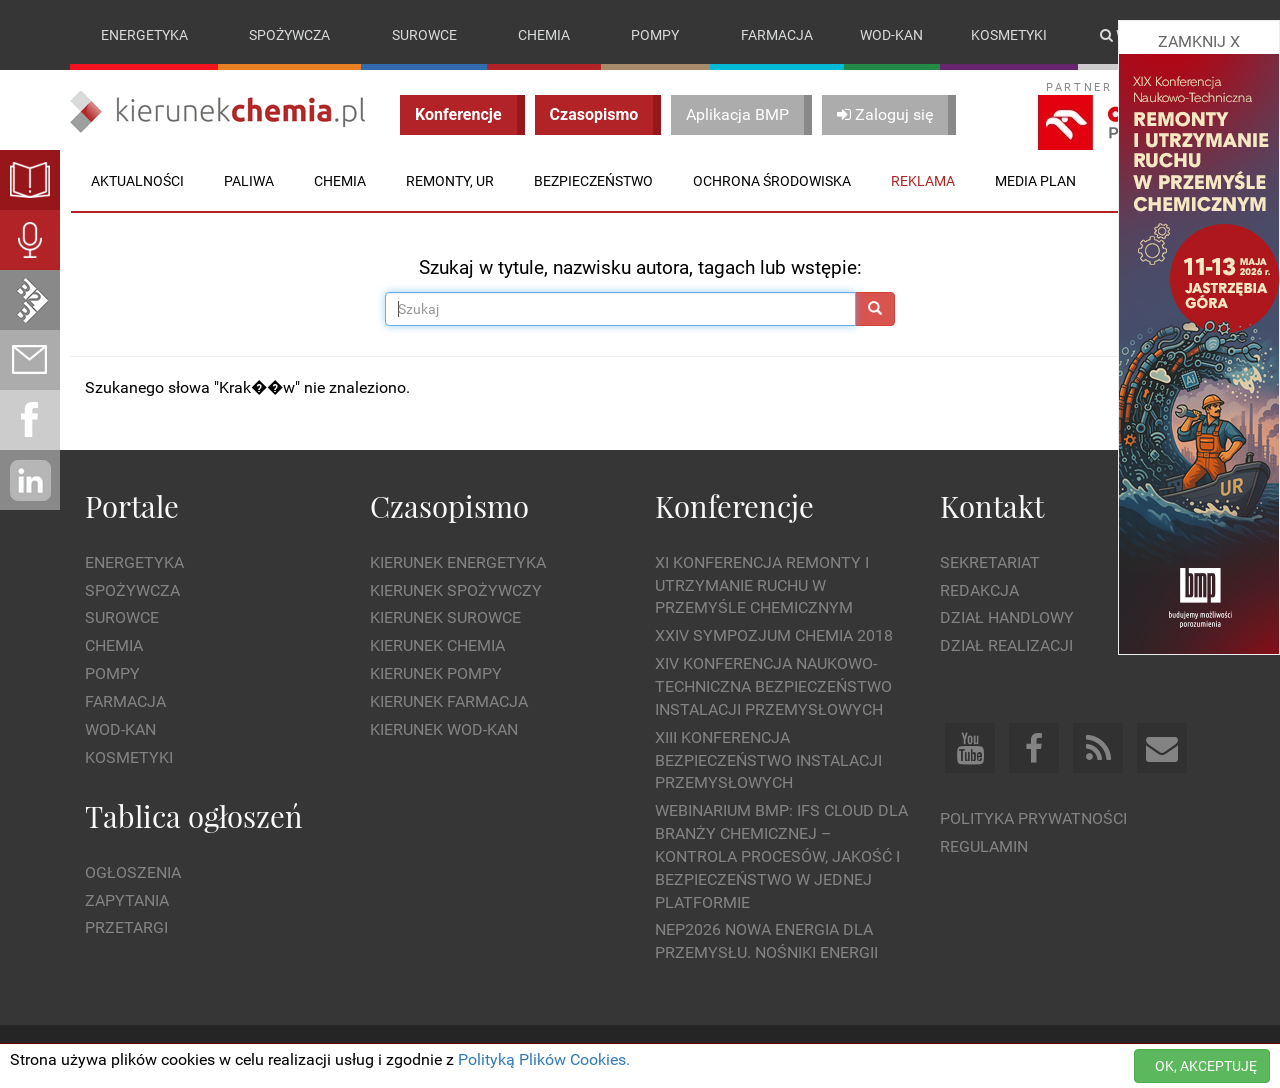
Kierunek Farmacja (449, 701)
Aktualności (137, 181)
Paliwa (249, 181)
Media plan (1035, 181)
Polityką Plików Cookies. (544, 1059)
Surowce (424, 35)
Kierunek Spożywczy (456, 590)
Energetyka (144, 35)
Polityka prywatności (1033, 818)
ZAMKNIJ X (1199, 41)
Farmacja (777, 35)
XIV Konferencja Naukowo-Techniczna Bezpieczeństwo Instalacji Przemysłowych (773, 686)
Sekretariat (990, 562)
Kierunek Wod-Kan (444, 729)
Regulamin (984, 846)
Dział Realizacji (1006, 645)
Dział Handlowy (1007, 617)
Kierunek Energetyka (458, 562)
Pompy (655, 35)
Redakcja (979, 590)
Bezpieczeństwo (593, 181)
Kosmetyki (1009, 35)
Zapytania (127, 900)
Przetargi (126, 927)
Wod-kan (891, 35)
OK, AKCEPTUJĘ (1206, 1066)
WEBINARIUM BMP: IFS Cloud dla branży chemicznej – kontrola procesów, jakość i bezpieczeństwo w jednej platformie (781, 856)
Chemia (544, 35)
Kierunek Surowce (445, 617)
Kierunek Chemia (437, 645)
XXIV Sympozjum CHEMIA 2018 (774, 635)
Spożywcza (289, 35)
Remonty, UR (450, 181)
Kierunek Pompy (436, 673)
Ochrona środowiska (772, 181)
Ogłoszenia (133, 872)
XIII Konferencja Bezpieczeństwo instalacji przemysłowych (768, 760)
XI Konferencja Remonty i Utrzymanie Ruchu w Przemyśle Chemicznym (762, 585)
